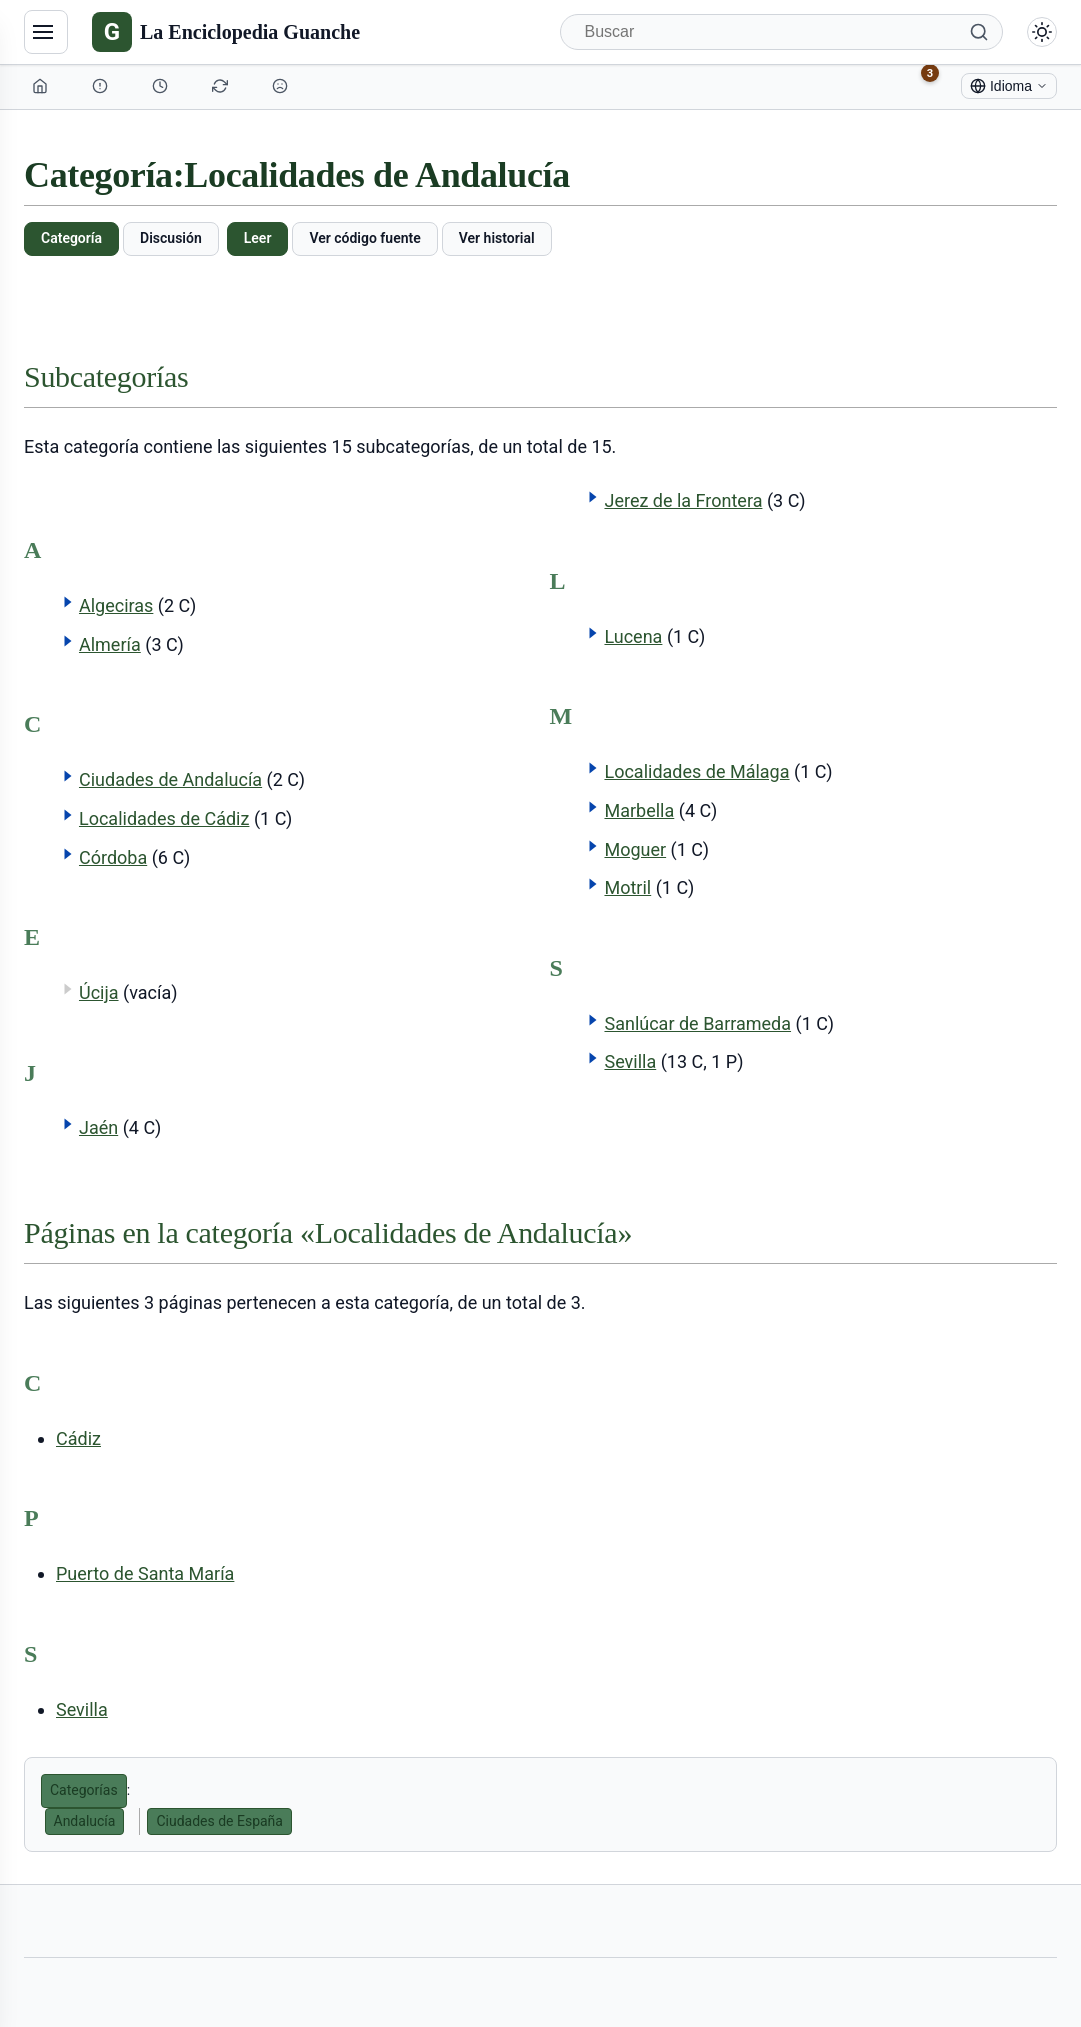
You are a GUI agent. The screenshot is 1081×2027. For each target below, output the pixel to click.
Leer (258, 238)
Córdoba (113, 857)
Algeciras (116, 605)
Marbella (639, 810)
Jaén (98, 1127)
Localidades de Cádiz (164, 818)
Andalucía (85, 1821)
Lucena (633, 636)
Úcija (99, 992)
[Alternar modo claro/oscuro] (1042, 32)
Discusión (171, 238)
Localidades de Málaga (696, 771)
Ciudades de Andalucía (170, 779)
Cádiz (78, 1438)
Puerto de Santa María (145, 1573)
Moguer (635, 849)
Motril (627, 887)
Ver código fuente (364, 238)
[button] (68, 602)
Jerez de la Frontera (683, 500)
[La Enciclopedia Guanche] (226, 32)
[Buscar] (782, 32)
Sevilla (630, 1061)
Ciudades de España (219, 1821)
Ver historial (497, 238)
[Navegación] (46, 32)
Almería (110, 644)
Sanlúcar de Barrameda (697, 1023)
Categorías (84, 1790)
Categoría (71, 238)
